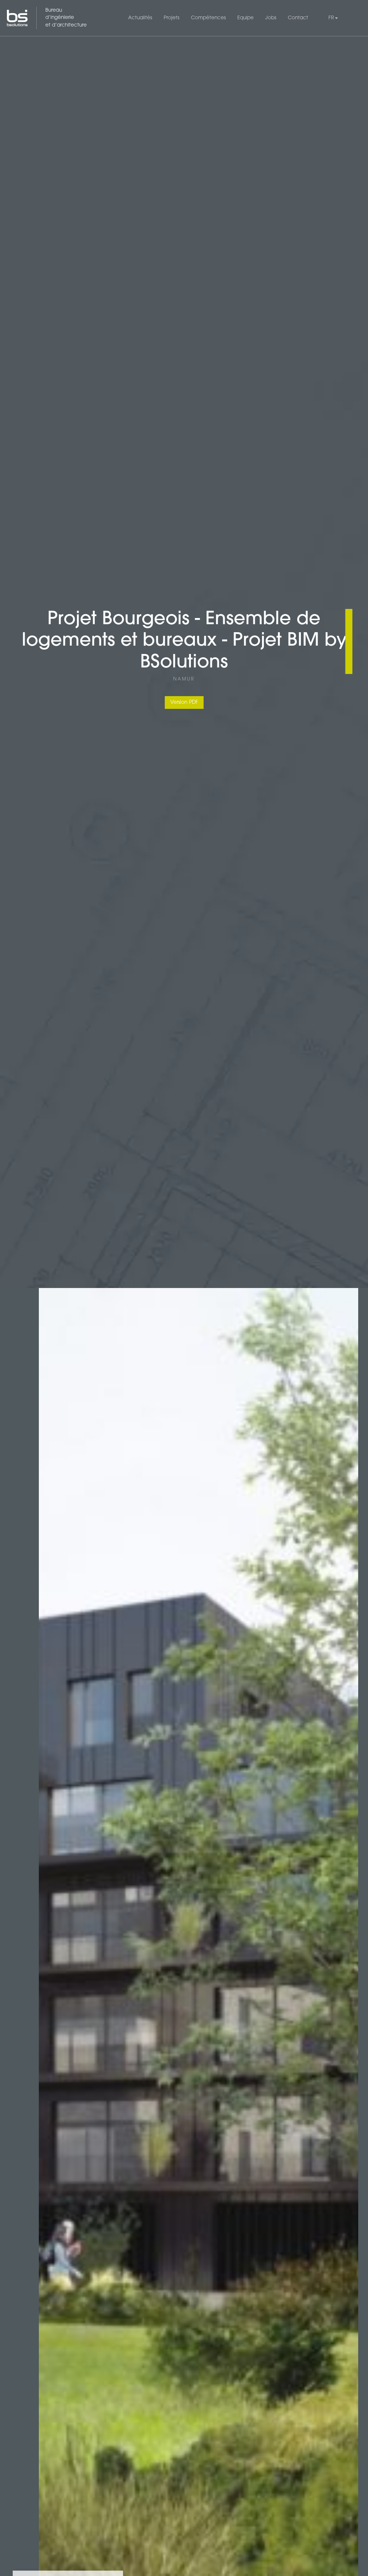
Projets (171, 18)
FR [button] (331, 18)
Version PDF (184, 702)
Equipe (245, 18)
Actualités (140, 18)
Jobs (270, 18)
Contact (298, 18)
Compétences (208, 18)
